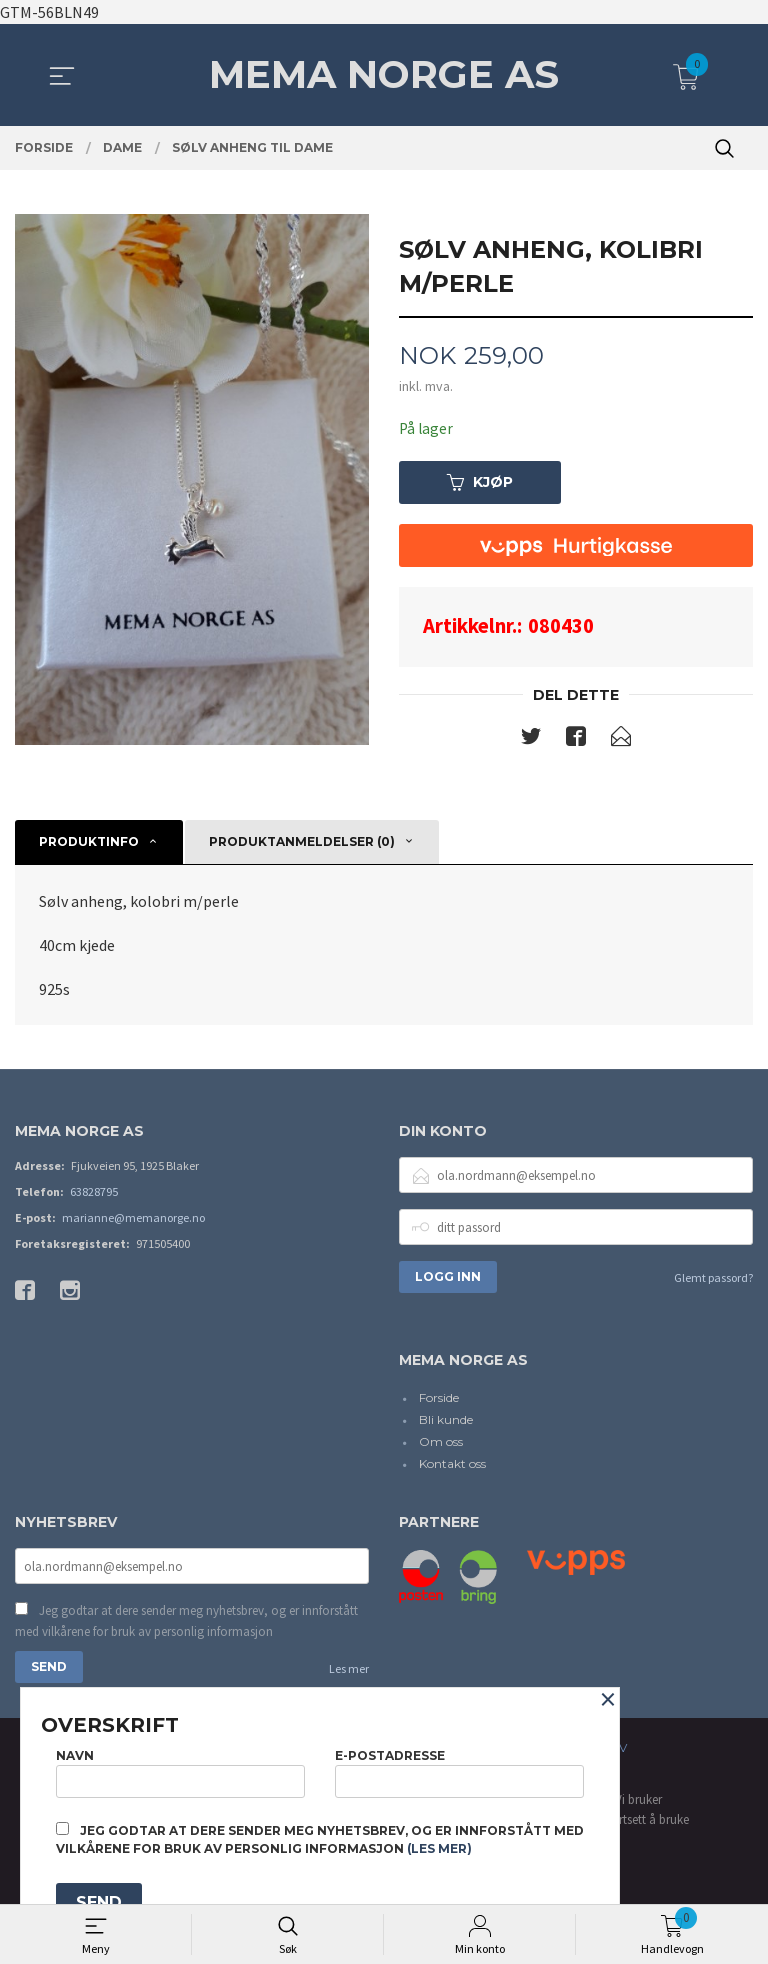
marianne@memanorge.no (133, 1219)
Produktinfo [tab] (89, 842)
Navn (180, 1770)
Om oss (441, 1443)
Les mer (349, 1672)
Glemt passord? (713, 1279)
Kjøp (480, 483)
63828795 (94, 1193)
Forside (439, 1399)
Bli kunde (446, 1421)
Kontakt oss (452, 1465)
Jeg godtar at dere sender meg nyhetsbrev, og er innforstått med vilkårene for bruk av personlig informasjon (186, 1624)
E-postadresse (459, 1770)
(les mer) (439, 1848)
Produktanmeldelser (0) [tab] (302, 842)
